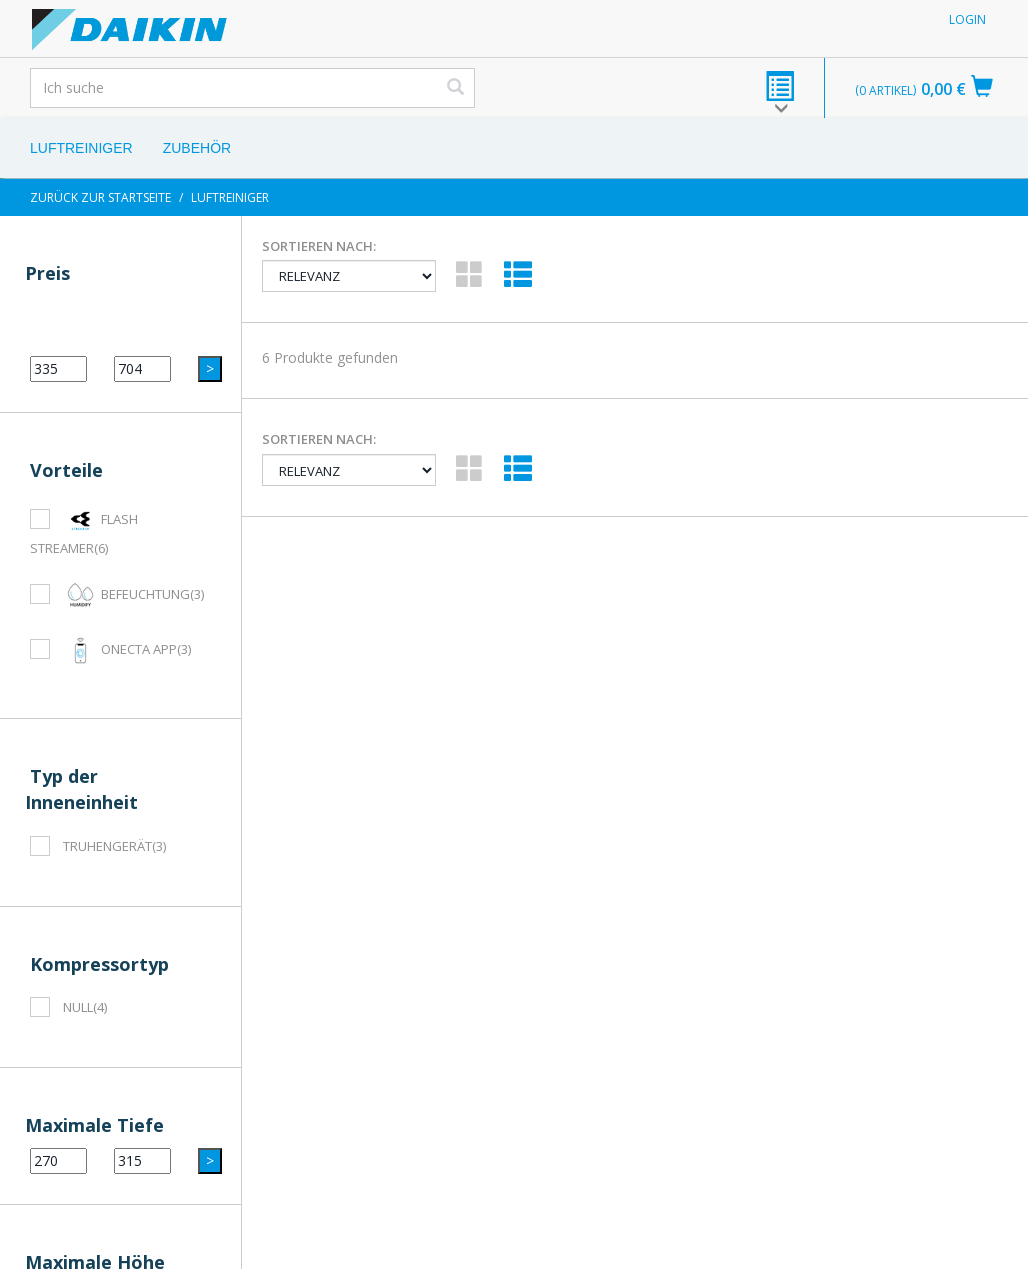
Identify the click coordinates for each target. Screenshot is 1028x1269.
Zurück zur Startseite (100, 197)
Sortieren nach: (319, 246)
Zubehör (197, 148)
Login (967, 19)
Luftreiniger (81, 148)
